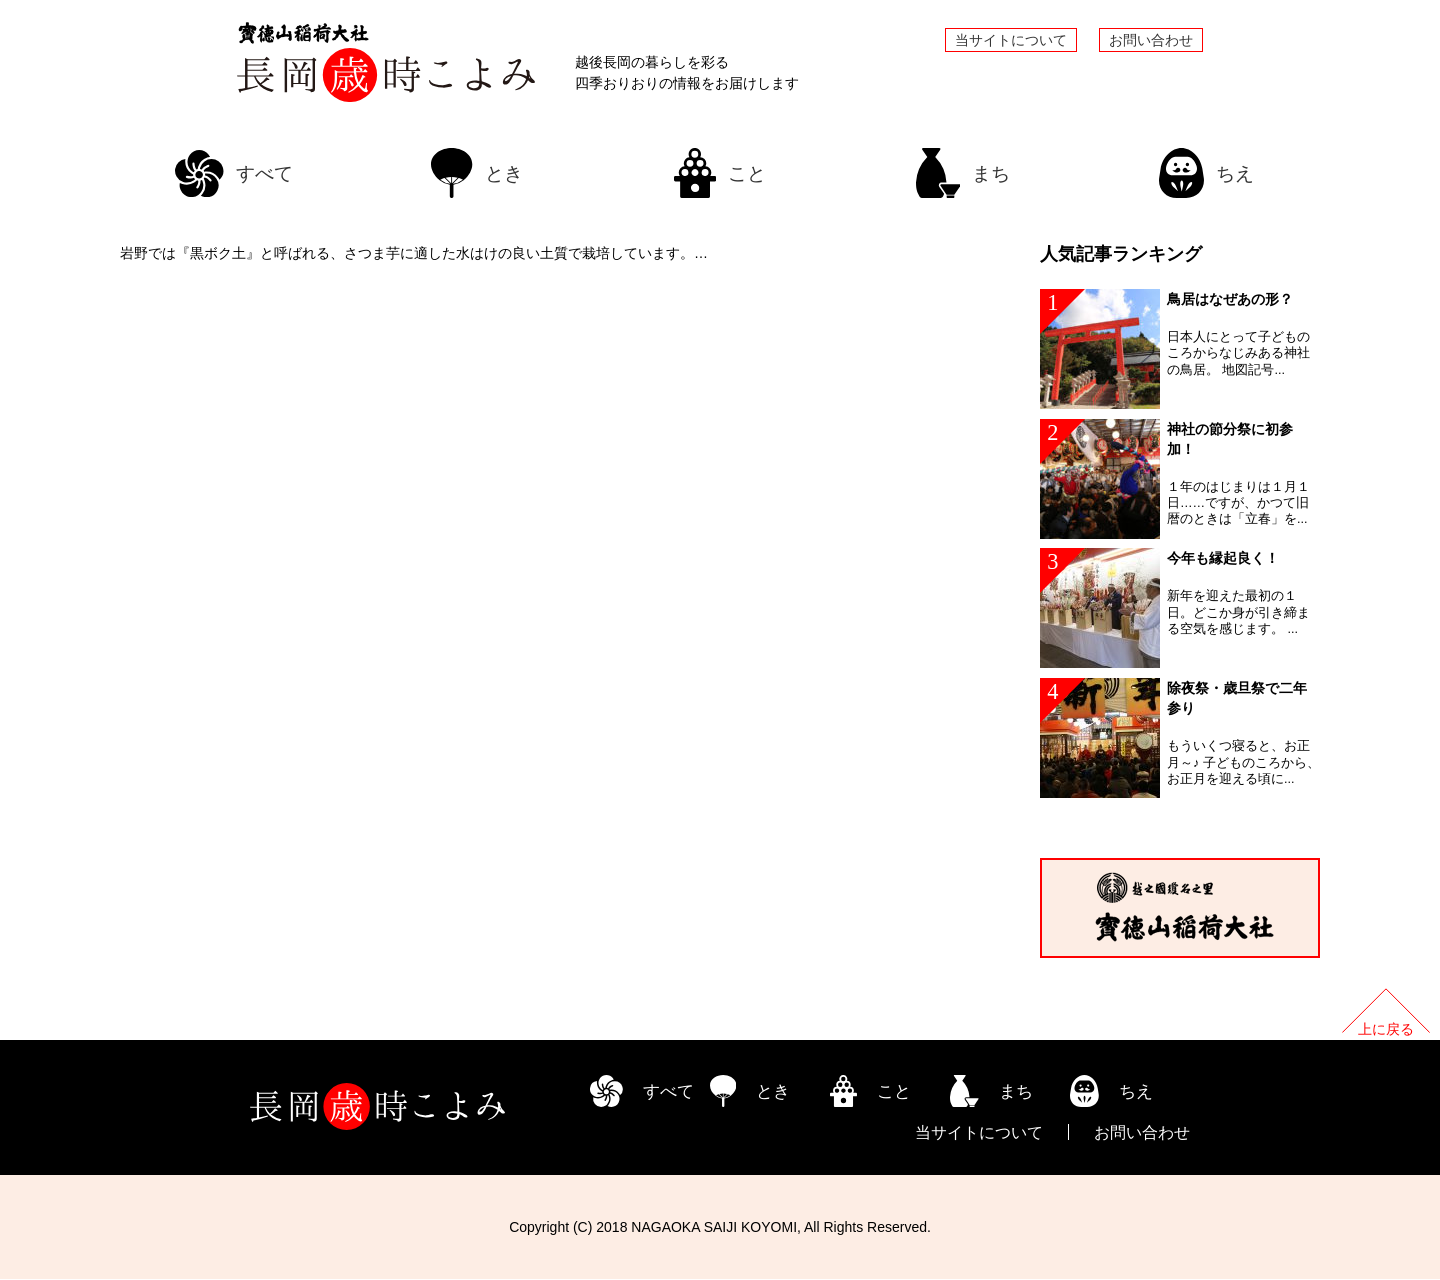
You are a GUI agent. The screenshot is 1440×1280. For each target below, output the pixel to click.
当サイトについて (1011, 40)
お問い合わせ (1151, 40)
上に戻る (1386, 1029)
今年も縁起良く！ (1223, 559)
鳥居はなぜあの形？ (1230, 299)
